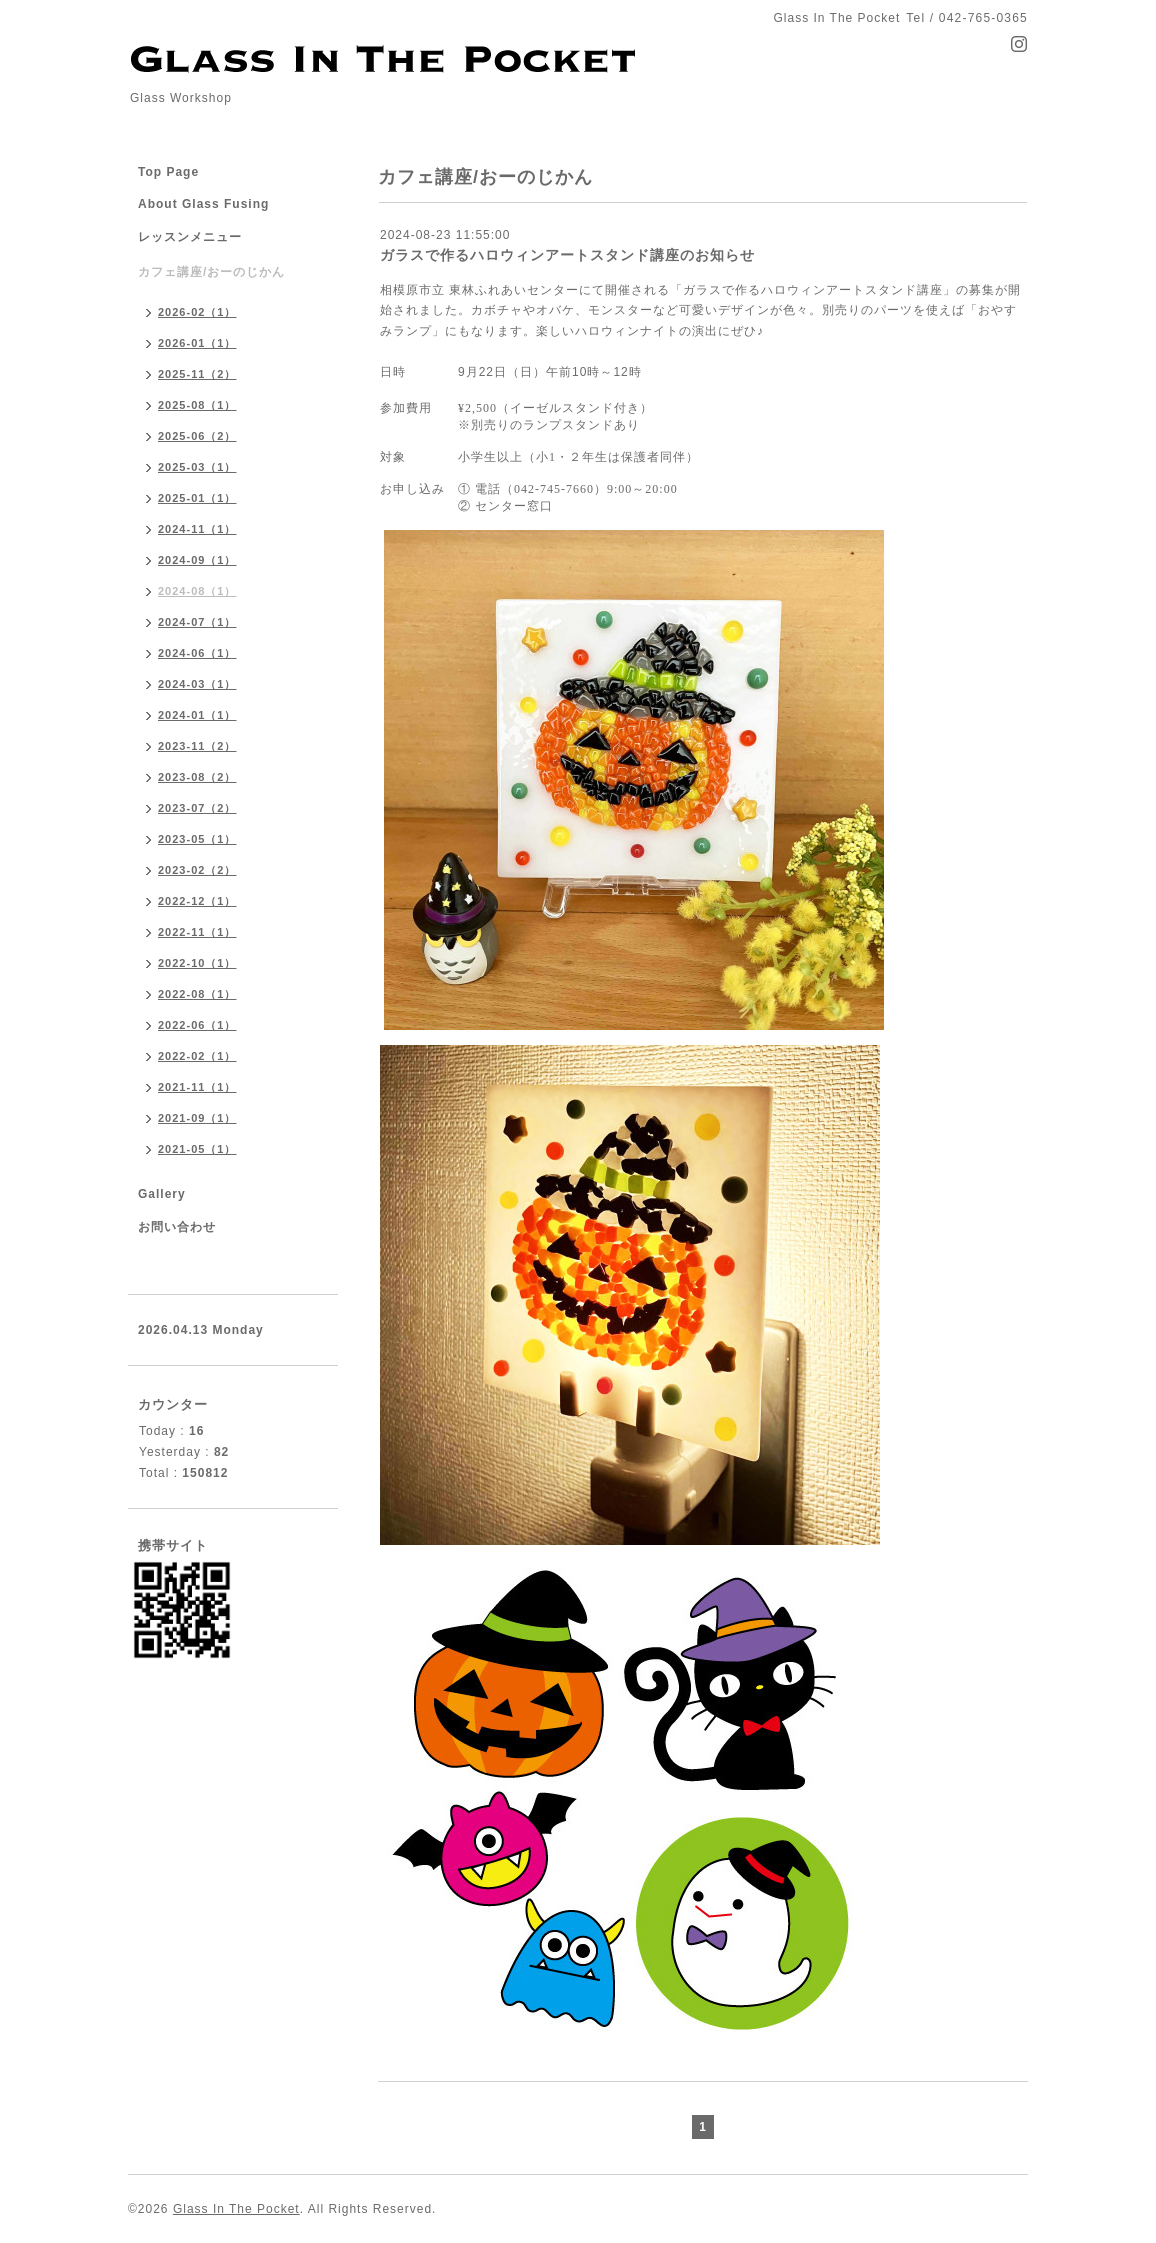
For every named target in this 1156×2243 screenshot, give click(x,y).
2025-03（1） (197, 467)
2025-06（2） (197, 436)
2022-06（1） (197, 1025)
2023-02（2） (197, 870)
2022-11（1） (197, 932)
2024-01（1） (197, 715)
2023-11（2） (197, 746)
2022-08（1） (197, 994)
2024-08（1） (197, 591)
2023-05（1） (197, 839)
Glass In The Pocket (236, 2209)
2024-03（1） (197, 684)
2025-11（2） (197, 374)
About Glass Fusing (203, 204)
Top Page (168, 172)
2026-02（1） (197, 312)
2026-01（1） (197, 343)
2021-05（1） (197, 1149)
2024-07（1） (197, 622)
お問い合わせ (177, 1227)
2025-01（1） (197, 498)
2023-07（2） (197, 808)
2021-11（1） (197, 1087)
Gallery (162, 1194)
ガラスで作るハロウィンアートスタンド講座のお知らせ (567, 255)
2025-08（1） (197, 405)
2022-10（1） (197, 963)
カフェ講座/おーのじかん (211, 272)
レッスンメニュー (190, 237)
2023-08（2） (197, 777)
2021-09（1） (197, 1118)
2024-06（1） (197, 653)
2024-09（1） (197, 560)
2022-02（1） (197, 1056)
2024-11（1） (197, 529)
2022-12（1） (197, 901)
